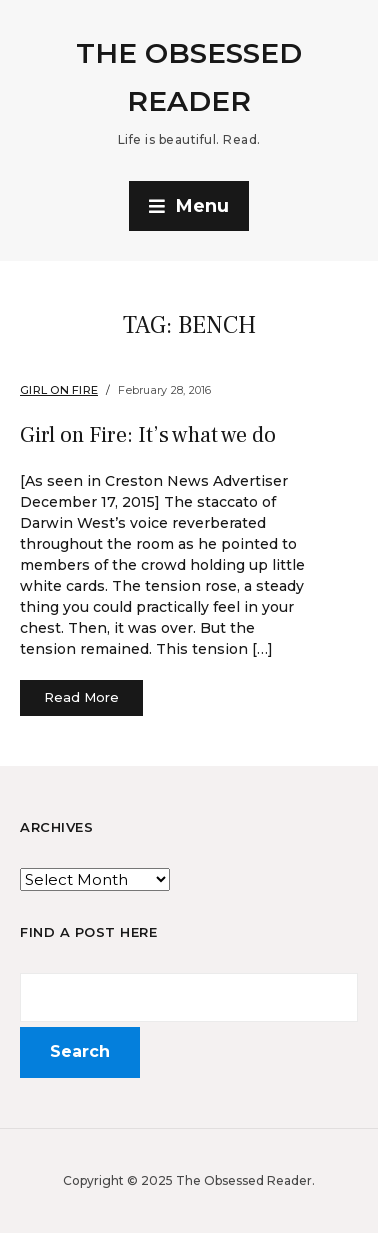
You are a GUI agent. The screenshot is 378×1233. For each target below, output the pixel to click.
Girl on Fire (59, 390)
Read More (81, 697)
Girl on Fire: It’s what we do (148, 435)
